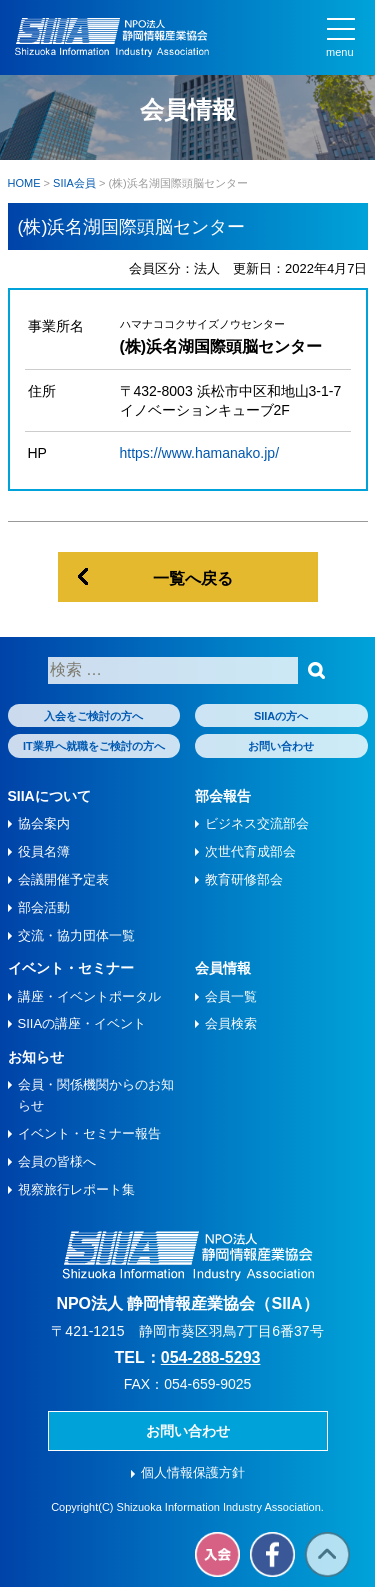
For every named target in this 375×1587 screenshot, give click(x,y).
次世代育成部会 (250, 851)
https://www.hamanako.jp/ (200, 453)
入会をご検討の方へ (93, 716)
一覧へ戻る (193, 578)
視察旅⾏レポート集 (76, 1189)
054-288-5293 (211, 1357)
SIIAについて (49, 796)
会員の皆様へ (57, 1161)
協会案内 (44, 823)
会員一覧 (231, 996)
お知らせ (36, 1057)
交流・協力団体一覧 (76, 935)
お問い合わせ (281, 746)
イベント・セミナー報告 (89, 1133)
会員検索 (231, 1023)
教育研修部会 (244, 879)
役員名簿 (44, 851)
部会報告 (223, 796)
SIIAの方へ (281, 716)
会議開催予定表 (63, 879)
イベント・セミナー (71, 968)
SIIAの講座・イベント (82, 1023)
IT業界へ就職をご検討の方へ (94, 746)
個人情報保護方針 (193, 1472)
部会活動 (44, 907)
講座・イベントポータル (89, 996)
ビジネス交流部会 (257, 823)
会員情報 (223, 968)
